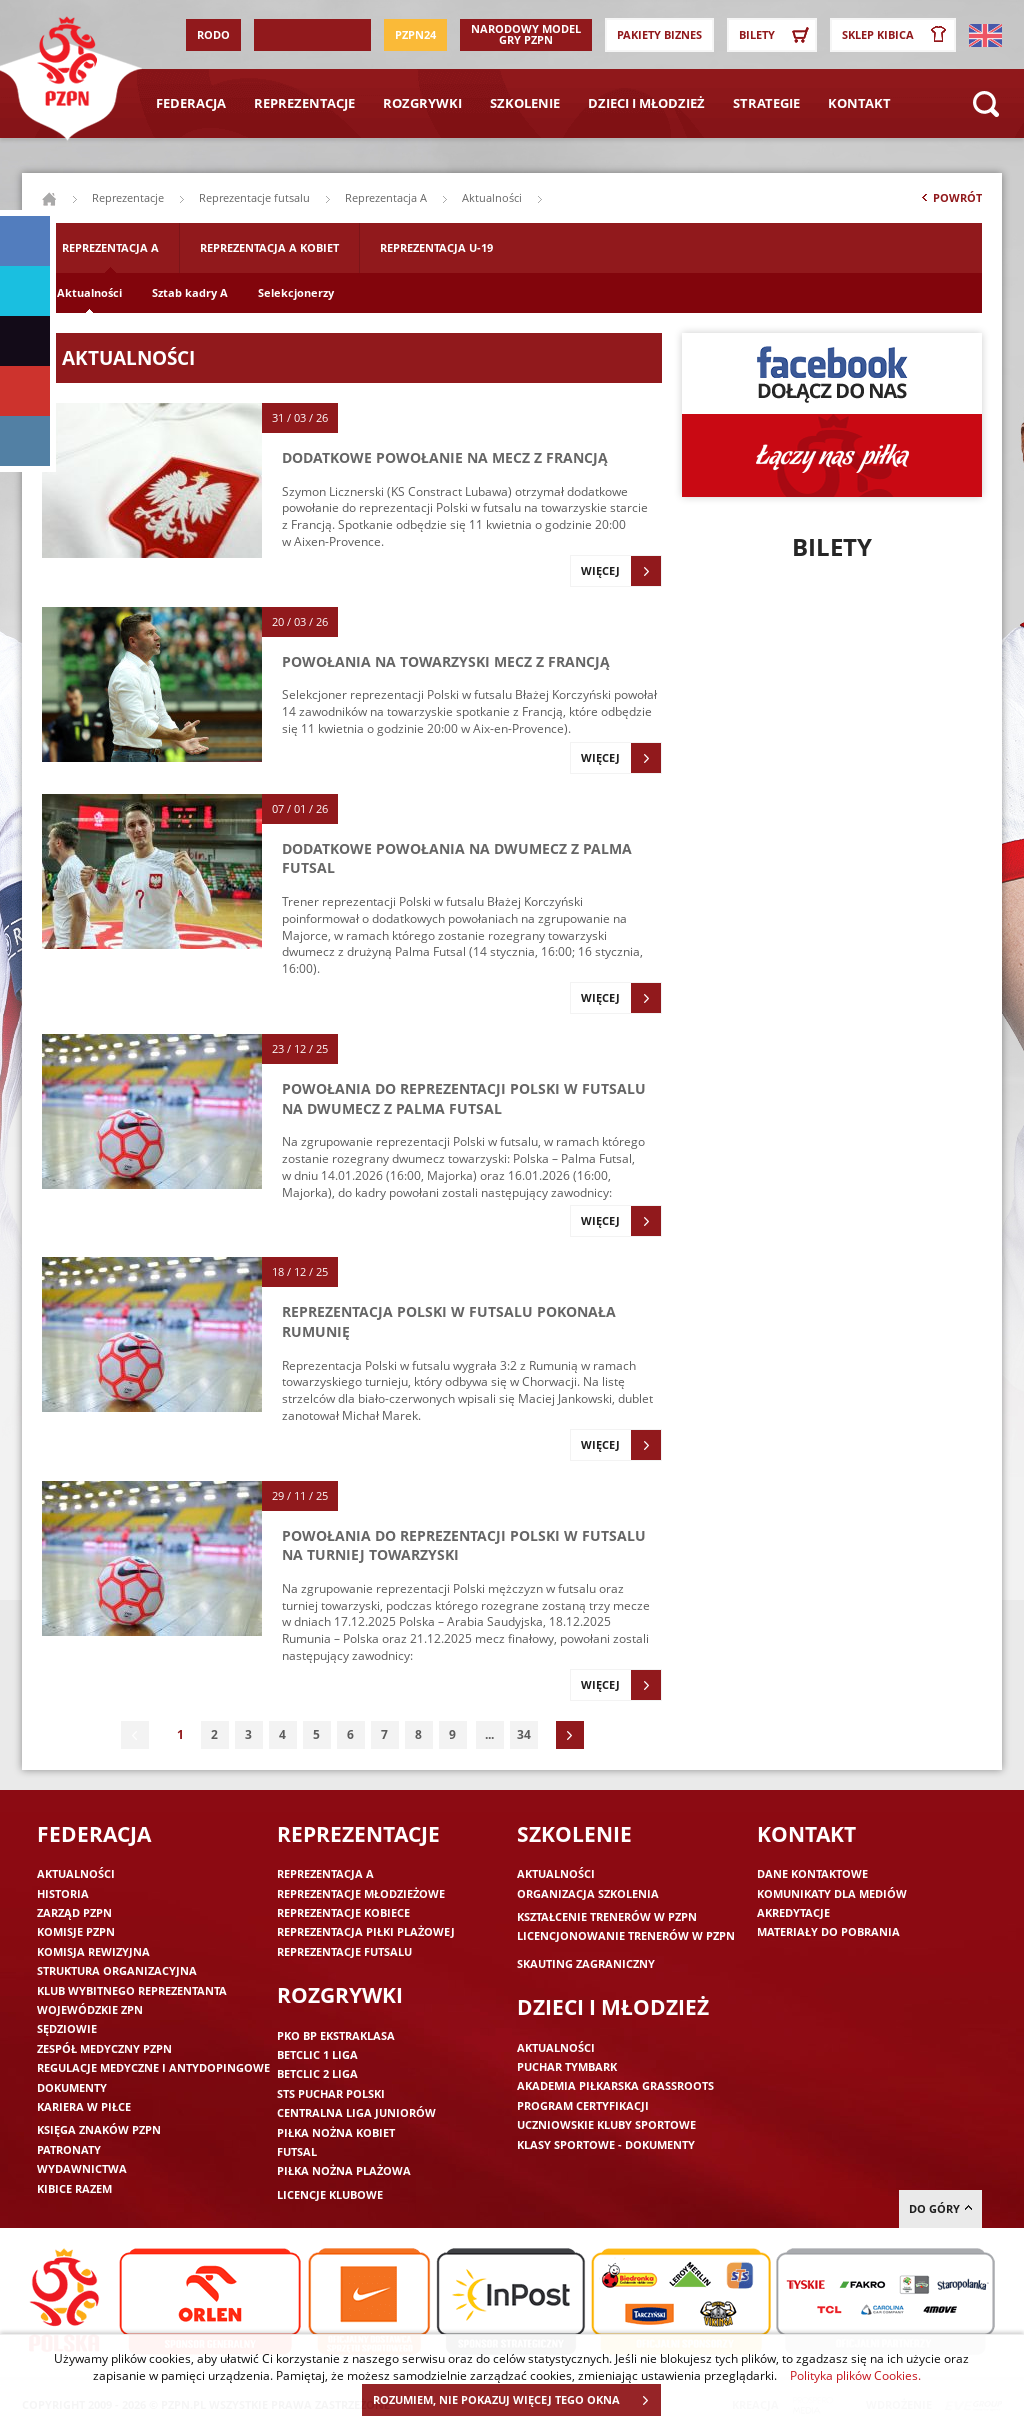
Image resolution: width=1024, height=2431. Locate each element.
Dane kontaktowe (812, 1873)
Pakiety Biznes (659, 34)
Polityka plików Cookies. (855, 2375)
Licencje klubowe (330, 2194)
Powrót (950, 202)
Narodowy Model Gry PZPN (526, 34)
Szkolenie (525, 103)
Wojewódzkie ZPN (90, 2009)
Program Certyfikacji (583, 2105)
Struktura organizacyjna (117, 1970)
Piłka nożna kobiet (336, 2132)
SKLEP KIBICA (898, 35)
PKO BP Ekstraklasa (336, 2035)
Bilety (777, 35)
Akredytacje (793, 1912)
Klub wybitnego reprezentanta (132, 1990)
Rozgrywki (422, 103)
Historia (63, 1893)
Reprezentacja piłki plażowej (366, 1931)
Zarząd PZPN (74, 1912)
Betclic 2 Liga (317, 2073)
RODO (213, 34)
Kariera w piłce (84, 2106)
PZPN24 (415, 34)
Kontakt (859, 103)
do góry (940, 2208)
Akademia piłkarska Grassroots (615, 2085)
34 (524, 1734)
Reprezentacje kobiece (343, 1912)
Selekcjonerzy (296, 292)
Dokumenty (72, 2087)
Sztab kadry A (190, 292)
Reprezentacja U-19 (436, 247)
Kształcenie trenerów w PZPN (607, 1916)
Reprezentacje (304, 103)
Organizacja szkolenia (588, 1893)
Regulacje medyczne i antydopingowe (153, 2067)
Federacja (191, 103)
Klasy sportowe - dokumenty (606, 2144)
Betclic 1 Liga (317, 2054)
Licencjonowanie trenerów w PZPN (626, 1935)
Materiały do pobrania (828, 1931)
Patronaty (69, 2149)
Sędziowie (67, 2028)
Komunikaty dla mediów (832, 1893)
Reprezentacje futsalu (254, 197)
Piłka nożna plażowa (344, 2170)
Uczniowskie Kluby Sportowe (606, 2124)
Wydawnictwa (82, 2168)
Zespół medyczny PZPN (104, 2048)
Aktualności (89, 292)
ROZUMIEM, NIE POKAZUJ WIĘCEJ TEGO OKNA (516, 2400)
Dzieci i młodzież (646, 103)
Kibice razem (74, 2188)
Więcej (621, 571)
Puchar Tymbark (567, 2066)
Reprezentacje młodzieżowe (361, 1893)
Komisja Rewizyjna (93, 1951)
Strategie (766, 103)
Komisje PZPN (76, 1931)
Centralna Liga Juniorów (356, 2112)
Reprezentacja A (386, 197)
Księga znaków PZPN (99, 2129)
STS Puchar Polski (331, 2093)
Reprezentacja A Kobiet (269, 247)
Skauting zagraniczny (586, 1963)
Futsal (297, 2151)
